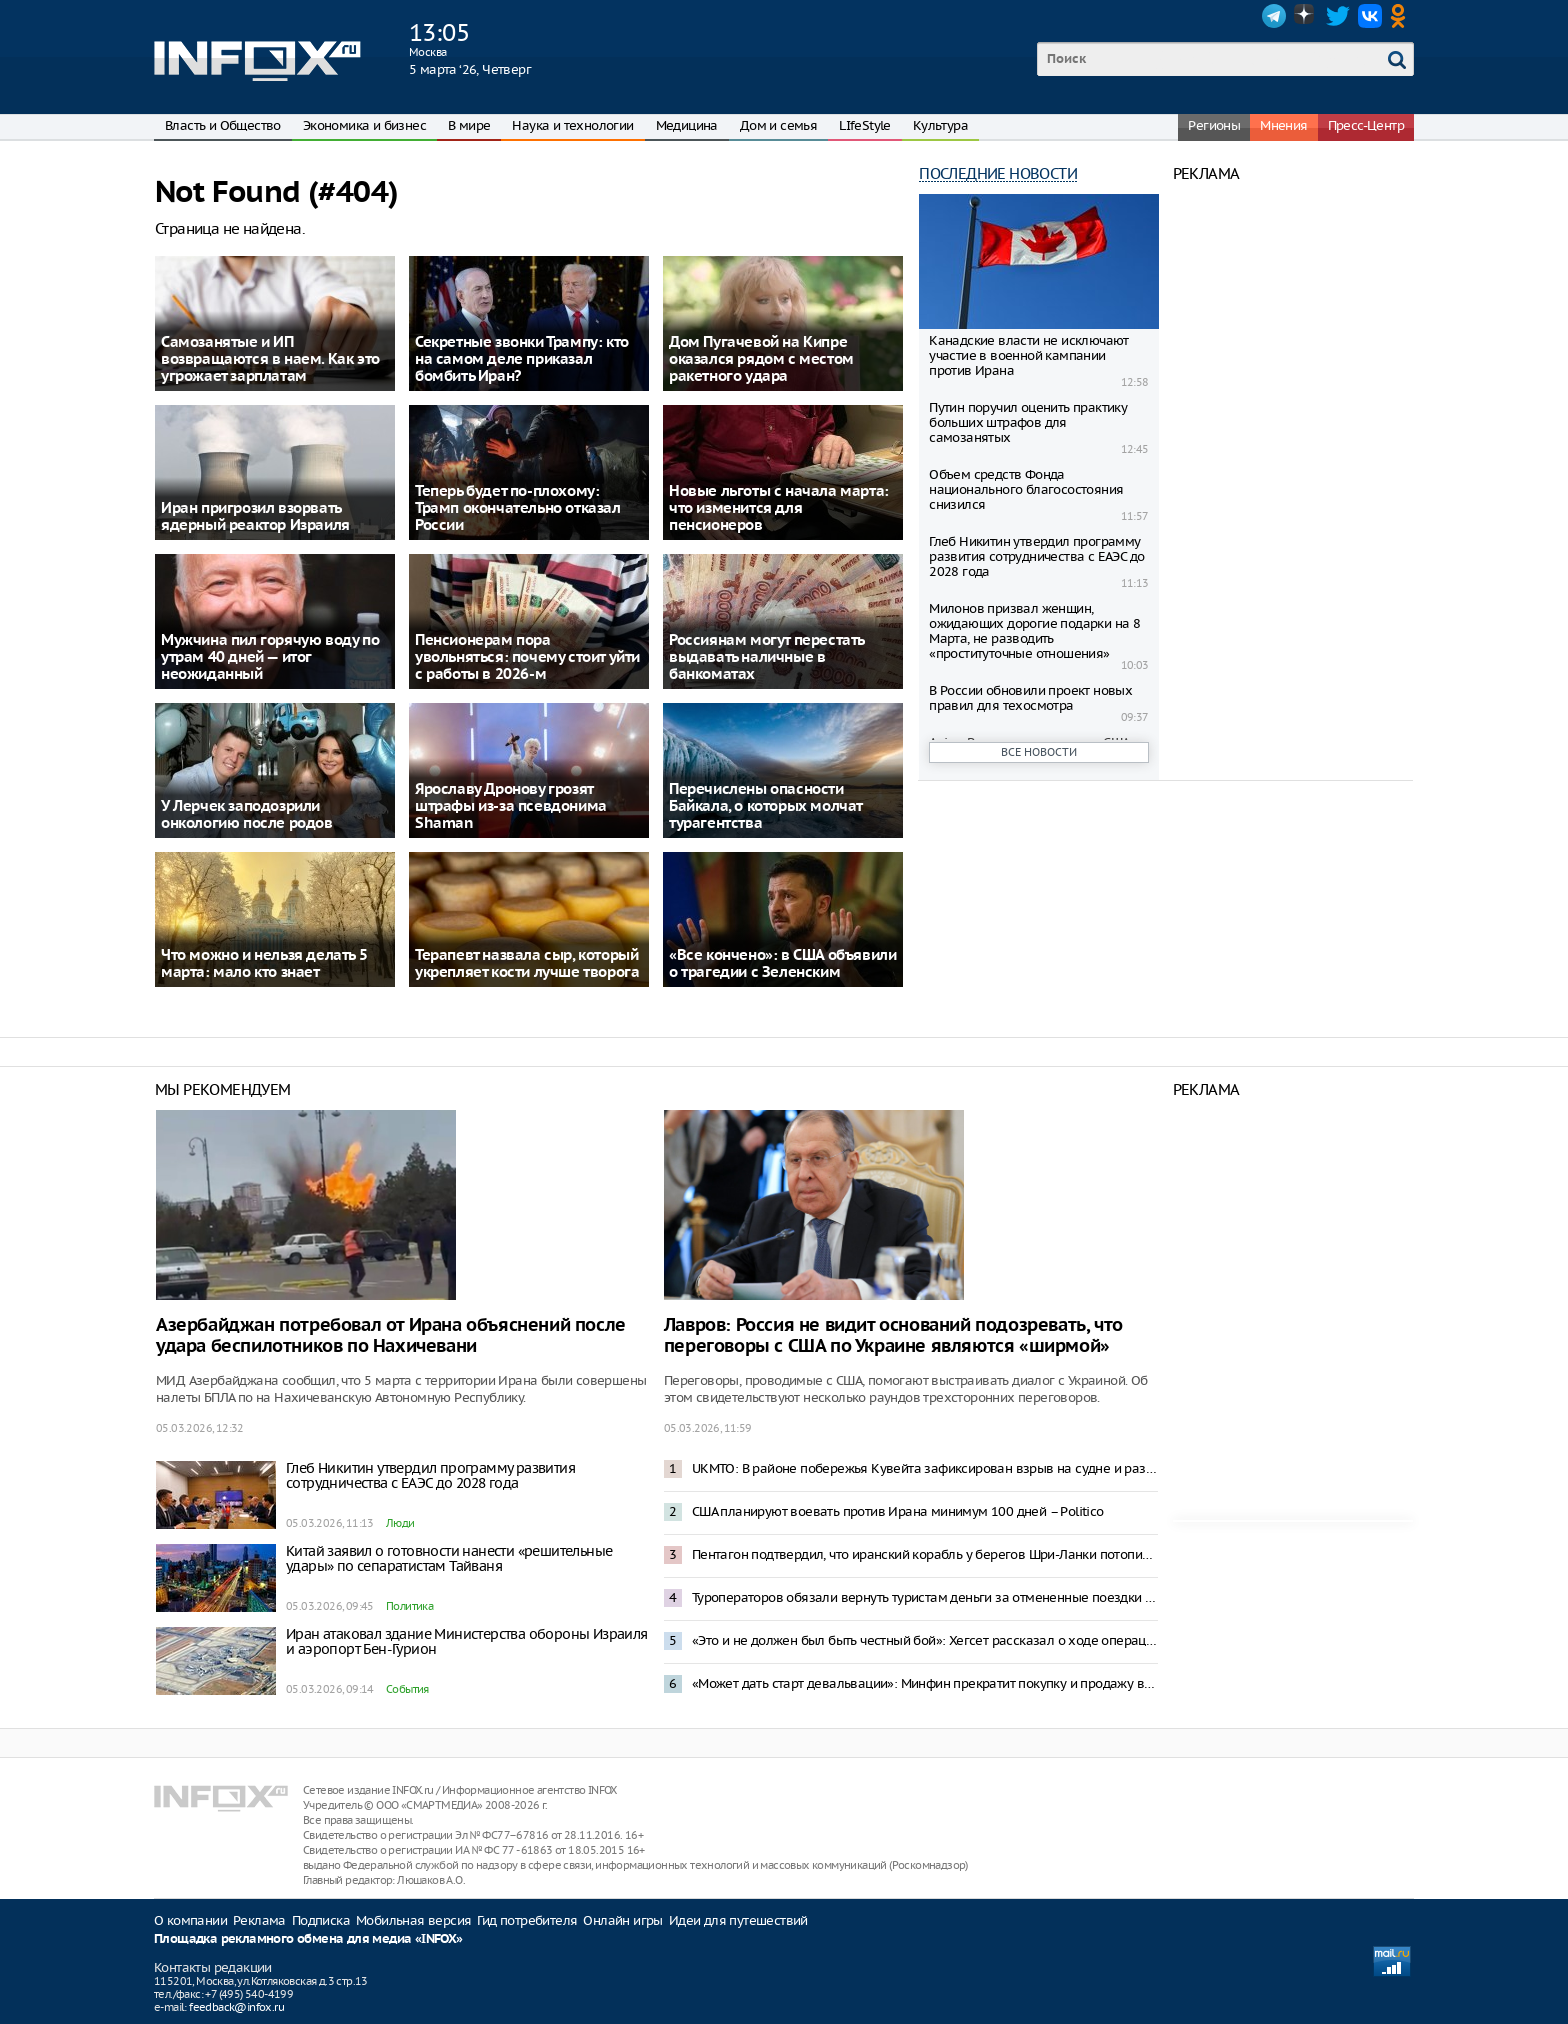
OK (1402, 16)
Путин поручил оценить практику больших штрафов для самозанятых (1028, 422)
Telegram (1274, 16)
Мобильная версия (413, 1920)
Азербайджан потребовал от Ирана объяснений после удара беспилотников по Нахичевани (391, 1336)
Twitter (1338, 16)
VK (1370, 16)
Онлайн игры (622, 1920)
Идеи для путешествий (738, 1920)
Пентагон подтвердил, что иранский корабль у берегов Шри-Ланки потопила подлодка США (925, 1554)
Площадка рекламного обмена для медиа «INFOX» (308, 1939)
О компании (190, 1920)
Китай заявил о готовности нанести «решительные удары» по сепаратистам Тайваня (449, 1558)
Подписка (321, 1920)
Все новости (1039, 752)
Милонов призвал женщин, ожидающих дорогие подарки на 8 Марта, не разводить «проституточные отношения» (1034, 631)
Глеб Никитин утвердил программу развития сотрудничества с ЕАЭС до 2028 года (1036, 556)
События (407, 1689)
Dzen (1306, 16)
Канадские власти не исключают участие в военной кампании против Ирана (1029, 355)
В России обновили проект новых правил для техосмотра (1030, 698)
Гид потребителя (527, 1920)
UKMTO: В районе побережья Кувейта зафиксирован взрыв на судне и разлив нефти (925, 1468)
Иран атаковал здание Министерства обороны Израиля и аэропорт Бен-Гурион (467, 1641)
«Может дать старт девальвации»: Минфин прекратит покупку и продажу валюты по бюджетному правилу (925, 1683)
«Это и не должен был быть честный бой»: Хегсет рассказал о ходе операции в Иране (925, 1640)
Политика (409, 1606)
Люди (400, 1523)
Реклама (259, 1920)
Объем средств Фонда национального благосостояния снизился (1026, 489)
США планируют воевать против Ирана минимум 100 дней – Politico (898, 1511)
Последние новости (998, 173)
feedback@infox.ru (236, 2007)
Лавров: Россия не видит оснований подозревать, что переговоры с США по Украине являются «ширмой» (893, 1336)
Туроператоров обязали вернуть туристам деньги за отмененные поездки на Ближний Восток (925, 1597)
